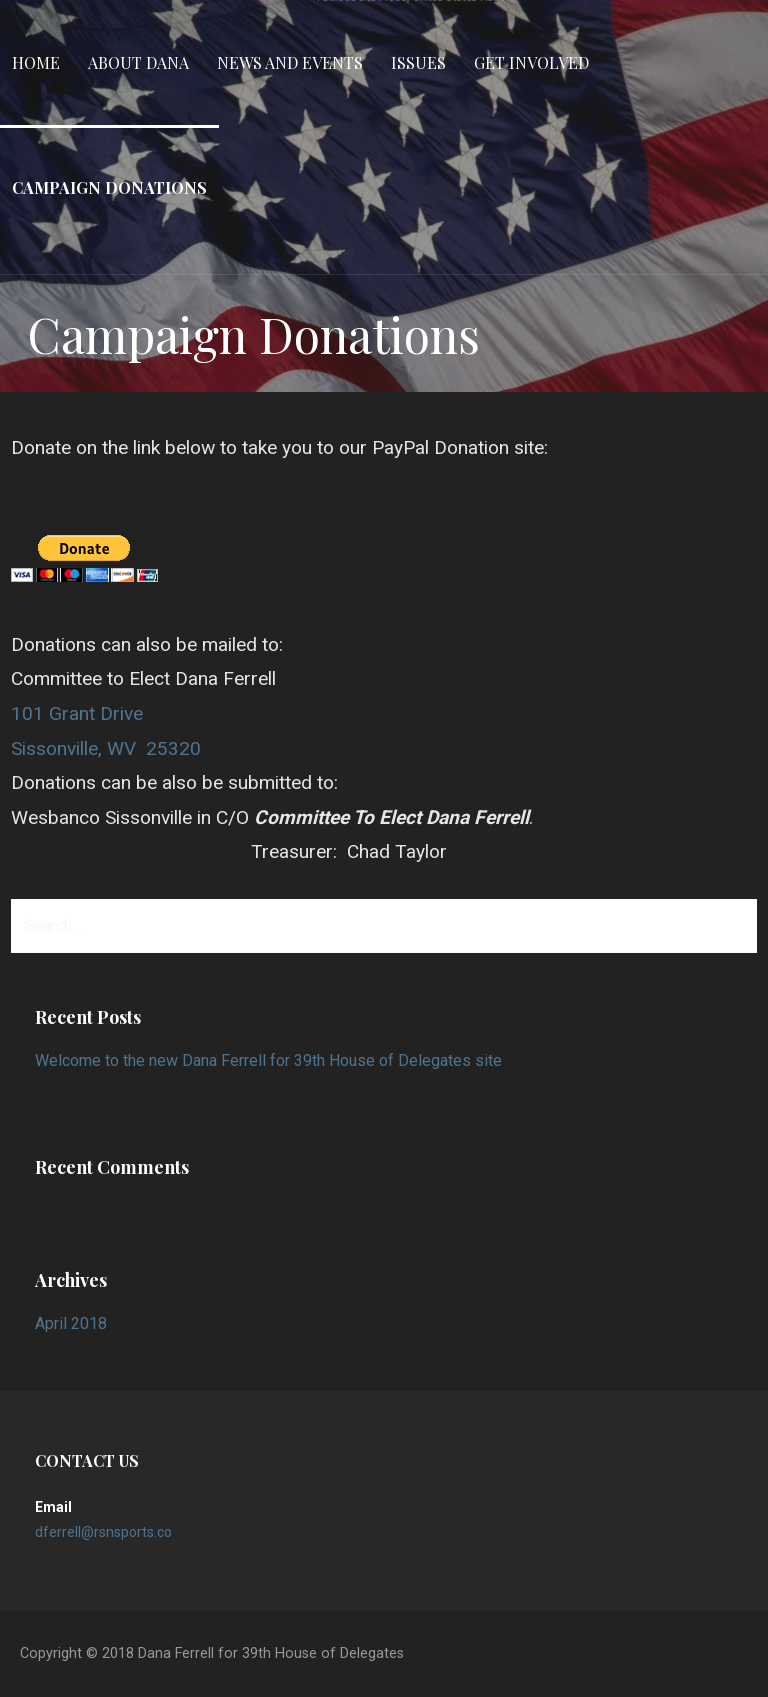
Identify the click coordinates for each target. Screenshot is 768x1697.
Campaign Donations (109, 187)
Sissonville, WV (73, 748)
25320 (173, 748)
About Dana (138, 62)
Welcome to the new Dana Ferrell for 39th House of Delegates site (268, 1060)
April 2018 (71, 1323)
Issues (418, 62)
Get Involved (531, 62)
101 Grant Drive (77, 713)
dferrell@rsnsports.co (103, 1532)
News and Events (290, 62)
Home (36, 62)
